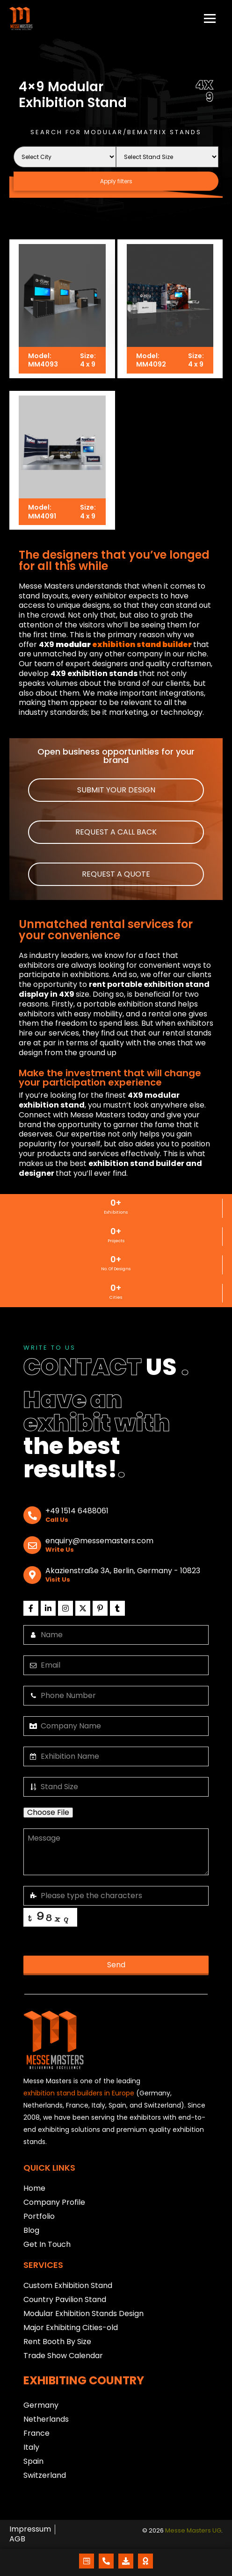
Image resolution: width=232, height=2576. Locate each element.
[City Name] (65, 156)
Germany (40, 2405)
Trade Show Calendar (63, 2355)
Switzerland (44, 2475)
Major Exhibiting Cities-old (70, 2327)
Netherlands (46, 2419)
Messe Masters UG (193, 2531)
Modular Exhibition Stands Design (83, 2313)
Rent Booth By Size (57, 2341)
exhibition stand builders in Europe (78, 2093)
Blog (31, 2230)
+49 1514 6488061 (77, 1511)
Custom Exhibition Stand (67, 2285)
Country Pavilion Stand (64, 2299)
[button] (116, 790)
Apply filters (116, 181)
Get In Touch (47, 2244)
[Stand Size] (167, 156)
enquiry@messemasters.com (99, 1541)
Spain (33, 2461)
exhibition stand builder (142, 645)
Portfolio (39, 2216)
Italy (31, 2447)
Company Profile (54, 2202)
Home (34, 2188)
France (36, 2433)
